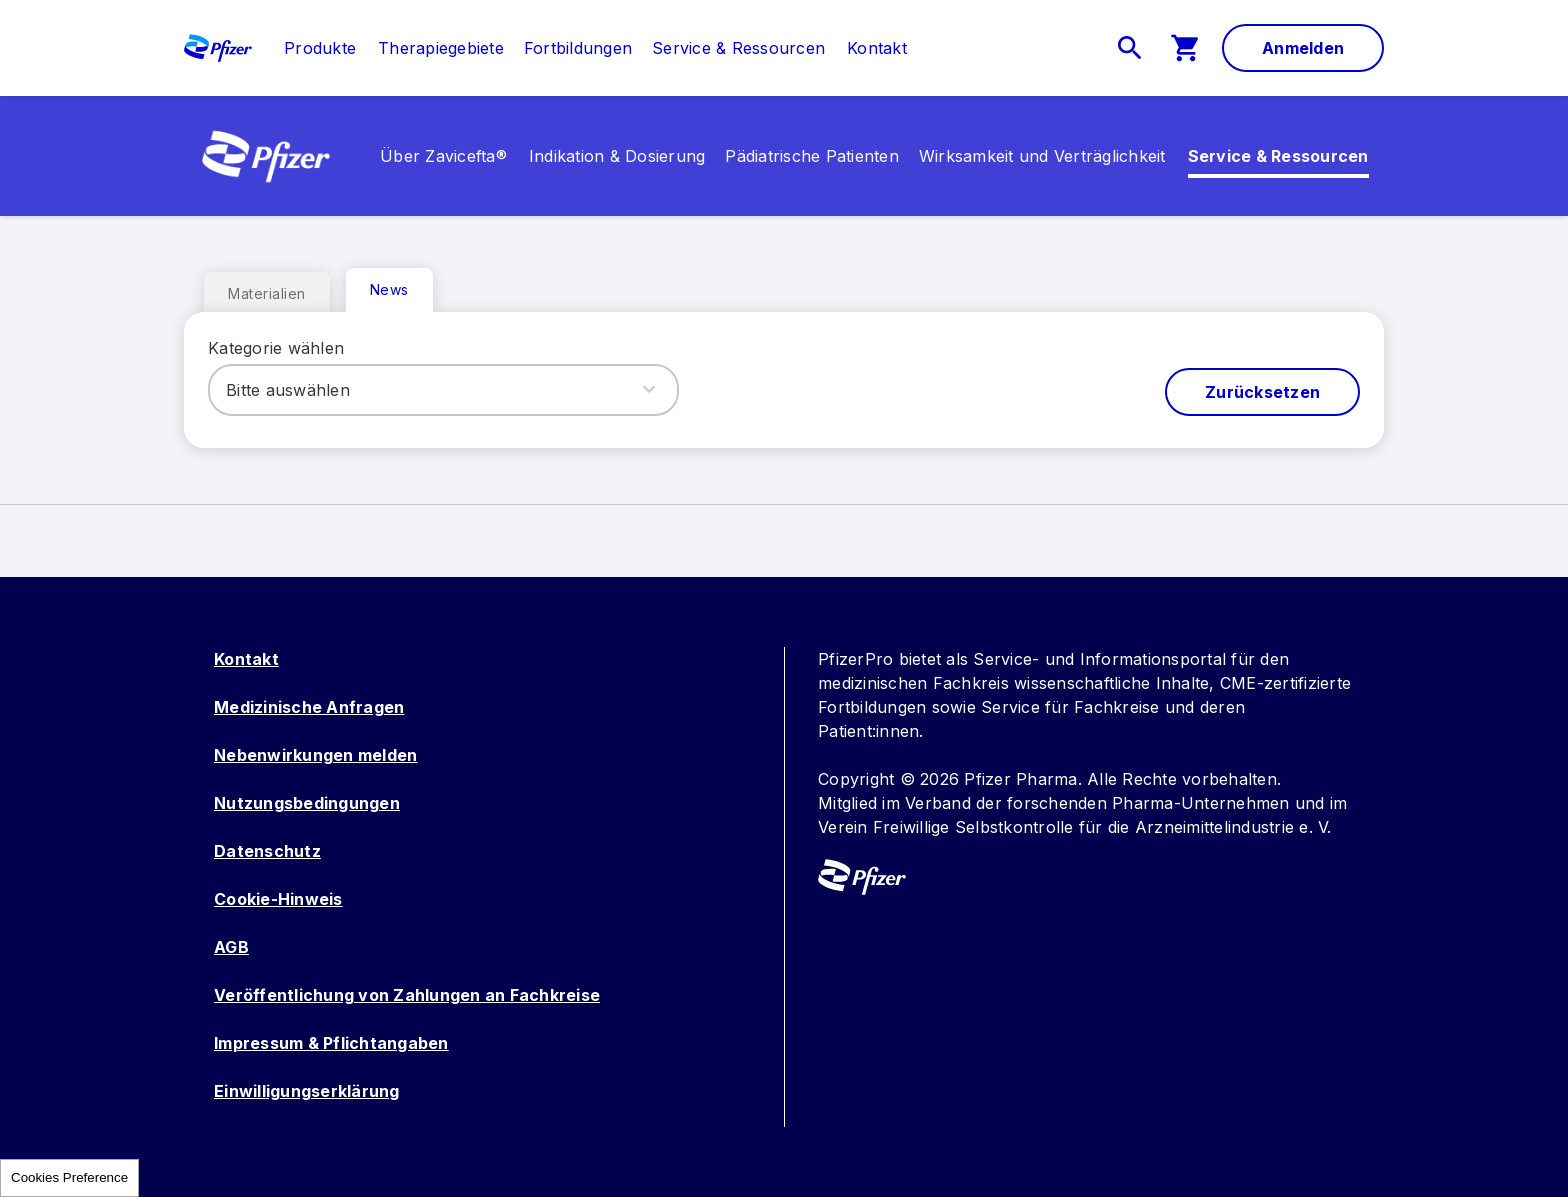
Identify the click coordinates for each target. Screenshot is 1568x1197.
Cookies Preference (69, 1177)
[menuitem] (310, 48)
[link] (320, 48)
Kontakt (246, 659)
